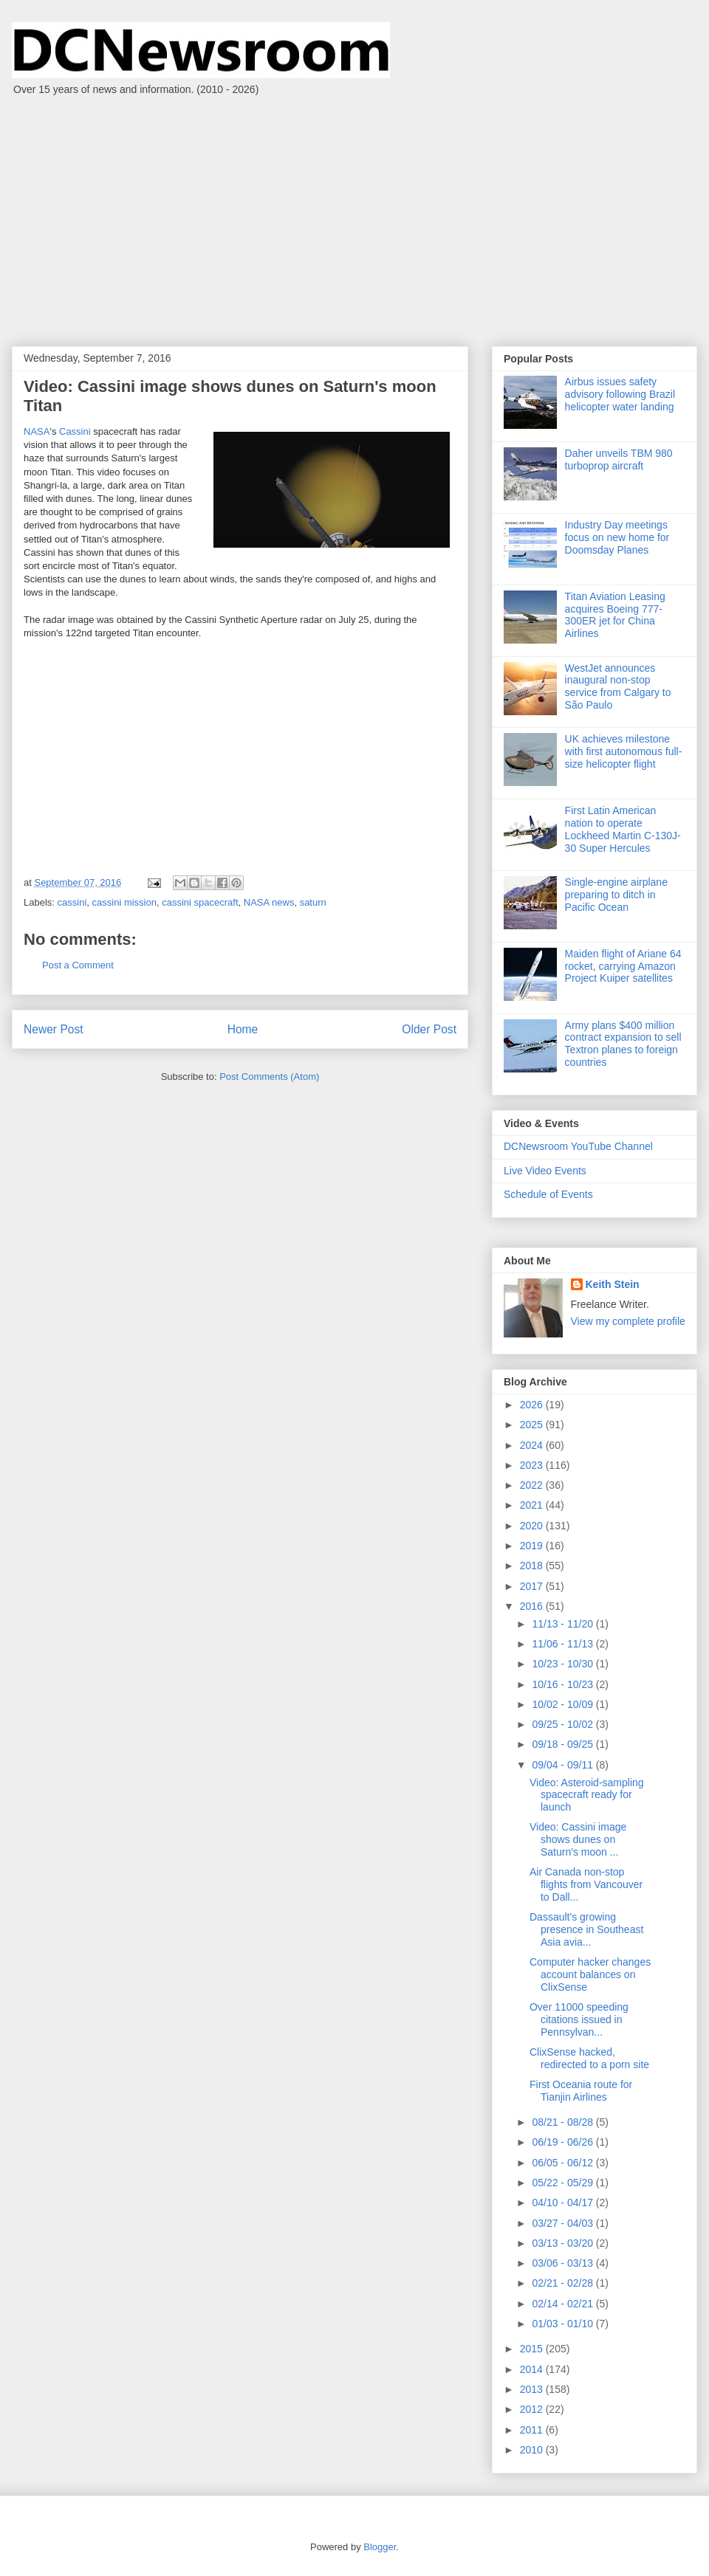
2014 (533, 2369)
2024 (533, 1445)
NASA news (269, 902)
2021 (533, 1505)
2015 (533, 2349)
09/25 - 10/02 (563, 1724)
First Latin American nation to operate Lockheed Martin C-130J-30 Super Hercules (623, 829)
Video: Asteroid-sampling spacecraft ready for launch (587, 1795)
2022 (533, 1485)
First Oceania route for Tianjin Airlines (581, 2091)
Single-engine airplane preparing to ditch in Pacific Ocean (616, 894)
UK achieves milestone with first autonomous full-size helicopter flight (623, 751)
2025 (533, 1424)
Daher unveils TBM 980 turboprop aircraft (619, 459)
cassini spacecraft (200, 902)
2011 (533, 2430)
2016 (533, 1606)
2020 (533, 1526)
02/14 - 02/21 (563, 2304)
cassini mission (124, 902)
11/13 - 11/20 (563, 1624)
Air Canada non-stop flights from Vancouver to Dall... (586, 1884)
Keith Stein (613, 1284)
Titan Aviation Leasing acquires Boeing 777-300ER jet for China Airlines (615, 614)
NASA (36, 431)
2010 (533, 2450)
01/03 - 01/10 (563, 2323)
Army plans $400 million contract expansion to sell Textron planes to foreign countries (623, 1043)
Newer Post (53, 1029)
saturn (313, 902)
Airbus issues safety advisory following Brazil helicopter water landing (620, 394)
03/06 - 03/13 (563, 2263)
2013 (533, 2389)
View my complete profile (628, 1321)
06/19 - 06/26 (563, 2142)
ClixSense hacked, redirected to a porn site (589, 2058)
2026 (533, 1405)
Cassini (75, 431)
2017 (533, 1586)
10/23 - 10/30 (563, 1664)
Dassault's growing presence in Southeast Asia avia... (586, 1929)
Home (242, 1029)
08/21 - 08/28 (563, 2122)
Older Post (429, 1029)
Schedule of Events (548, 1194)
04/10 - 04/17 (563, 2202)
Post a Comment (78, 965)
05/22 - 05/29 (563, 2182)
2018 (533, 1565)
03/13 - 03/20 (563, 2243)
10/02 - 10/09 (563, 1704)
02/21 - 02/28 (563, 2283)
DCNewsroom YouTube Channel (578, 1146)
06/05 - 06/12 (563, 2163)
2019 (533, 1546)
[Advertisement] (354, 213)
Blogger (379, 2546)
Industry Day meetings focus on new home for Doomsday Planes (617, 537)
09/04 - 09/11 (563, 1765)
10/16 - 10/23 (563, 1684)
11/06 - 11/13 (563, 1644)
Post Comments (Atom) (269, 1076)
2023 (533, 1465)
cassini (72, 902)
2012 (533, 2409)
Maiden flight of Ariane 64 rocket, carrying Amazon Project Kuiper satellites (623, 966)
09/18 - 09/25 (563, 1744)
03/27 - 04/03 (563, 2223)
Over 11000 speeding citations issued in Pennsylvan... (579, 2019)
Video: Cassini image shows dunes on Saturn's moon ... (578, 1839)
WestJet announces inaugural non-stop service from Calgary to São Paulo (618, 686)
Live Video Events (545, 1171)
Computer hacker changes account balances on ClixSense (590, 1974)
